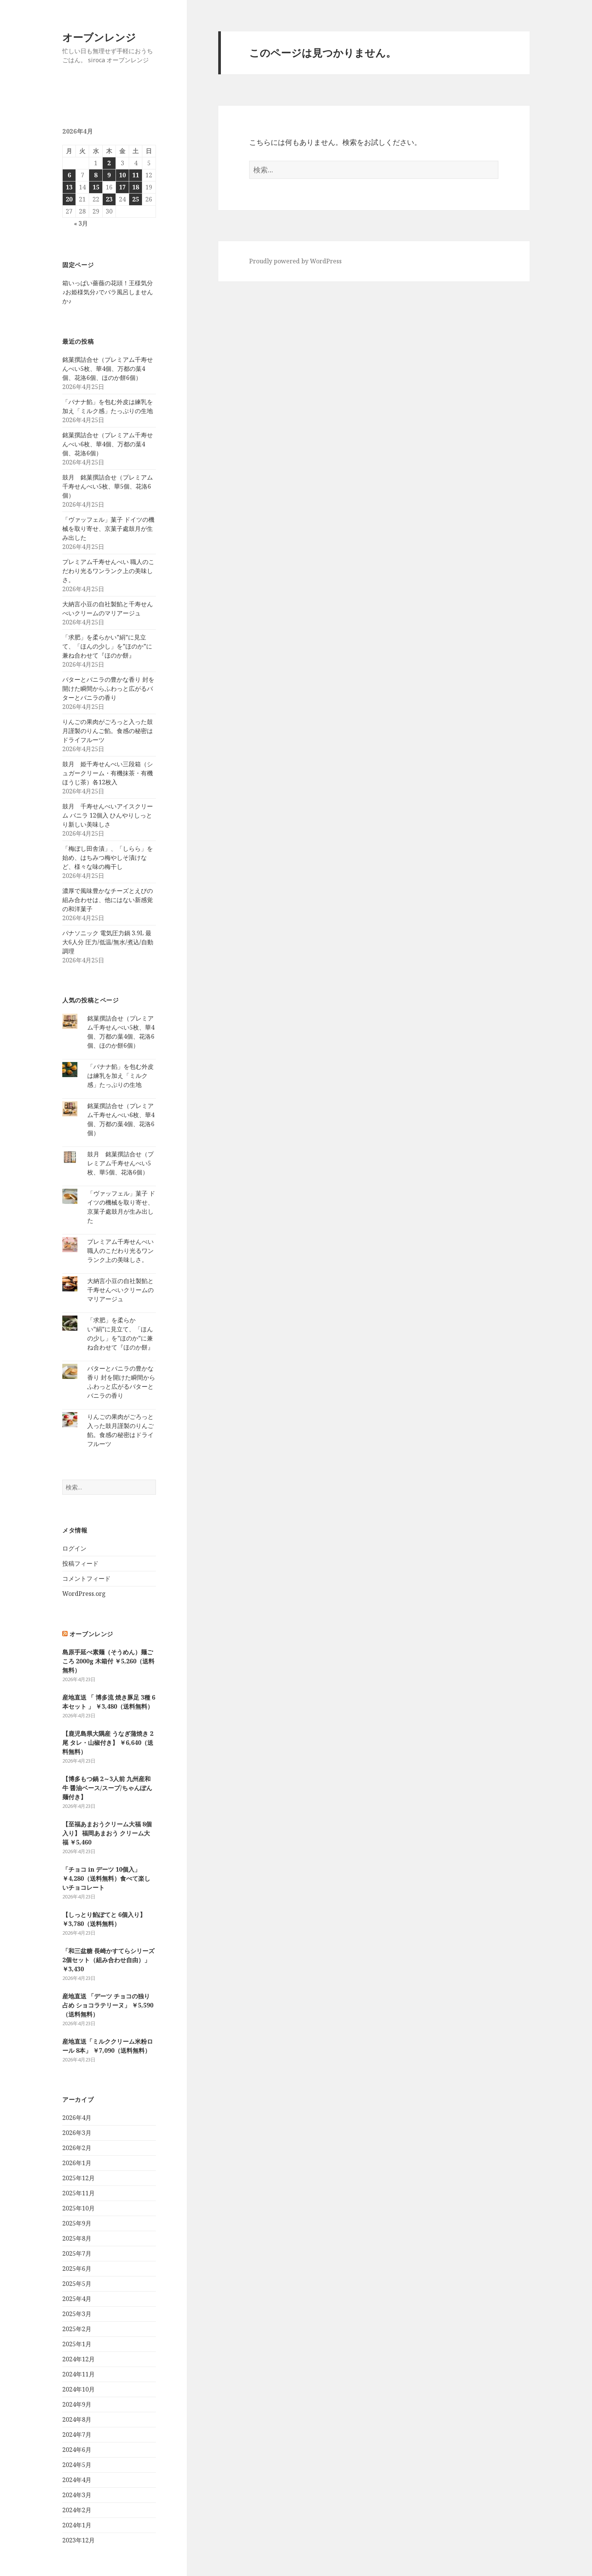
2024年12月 (78, 2359)
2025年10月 (78, 2208)
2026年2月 (76, 2148)
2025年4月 (76, 2299)
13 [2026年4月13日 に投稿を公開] (69, 187)
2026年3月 (76, 2133)
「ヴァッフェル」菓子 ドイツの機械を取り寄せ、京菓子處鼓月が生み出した (108, 528)
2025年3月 (76, 2314)
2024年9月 (76, 2404)
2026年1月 (76, 2163)
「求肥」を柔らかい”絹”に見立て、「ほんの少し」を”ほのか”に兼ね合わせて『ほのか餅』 (107, 646)
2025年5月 (76, 2283)
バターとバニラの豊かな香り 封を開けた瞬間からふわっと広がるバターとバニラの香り (108, 688)
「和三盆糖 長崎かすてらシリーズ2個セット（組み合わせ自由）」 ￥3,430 (108, 1960)
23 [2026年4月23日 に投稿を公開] (109, 199)
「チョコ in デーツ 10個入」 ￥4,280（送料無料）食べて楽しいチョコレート (106, 1878)
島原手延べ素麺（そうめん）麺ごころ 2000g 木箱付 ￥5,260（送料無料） (108, 1661)
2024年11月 (78, 2374)
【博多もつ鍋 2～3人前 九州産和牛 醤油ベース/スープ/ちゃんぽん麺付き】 (107, 1788)
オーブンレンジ (99, 37)
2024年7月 (76, 2434)
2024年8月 (76, 2419)
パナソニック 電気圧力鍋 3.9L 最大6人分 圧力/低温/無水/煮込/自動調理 (107, 942)
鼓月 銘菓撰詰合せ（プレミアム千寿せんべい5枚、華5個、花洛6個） (107, 486)
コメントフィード (86, 1578)
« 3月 (81, 223)
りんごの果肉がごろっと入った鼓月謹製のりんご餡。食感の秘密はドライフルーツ (107, 731)
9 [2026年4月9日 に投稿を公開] (109, 175)
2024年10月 (78, 2389)
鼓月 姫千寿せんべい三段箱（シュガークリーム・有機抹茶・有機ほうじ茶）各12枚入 (107, 773)
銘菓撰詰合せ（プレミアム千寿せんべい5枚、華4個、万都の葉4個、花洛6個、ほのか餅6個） (107, 368)
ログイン (74, 1548)
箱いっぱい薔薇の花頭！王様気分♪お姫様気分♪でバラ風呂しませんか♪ (107, 292)
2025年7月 (76, 2253)
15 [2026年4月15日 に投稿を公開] (95, 187)
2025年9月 (76, 2223)
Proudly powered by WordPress (295, 261)
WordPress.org (84, 1593)
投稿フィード (80, 1563)
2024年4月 (76, 2480)
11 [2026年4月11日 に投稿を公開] (135, 175)
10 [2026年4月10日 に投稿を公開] (122, 175)
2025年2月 (76, 2329)
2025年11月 (78, 2193)
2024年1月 (76, 2525)
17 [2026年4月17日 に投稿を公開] (122, 187)
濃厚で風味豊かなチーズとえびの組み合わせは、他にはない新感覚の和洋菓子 (107, 900)
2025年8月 (76, 2238)
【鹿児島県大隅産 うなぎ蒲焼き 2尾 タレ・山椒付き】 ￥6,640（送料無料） (107, 1742)
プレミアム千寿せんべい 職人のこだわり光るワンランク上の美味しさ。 (108, 571)
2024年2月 (76, 2510)
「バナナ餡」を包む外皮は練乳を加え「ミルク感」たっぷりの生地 (120, 1075)
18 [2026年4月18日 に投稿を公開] (135, 187)
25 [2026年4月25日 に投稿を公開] (135, 199)
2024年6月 (76, 2449)
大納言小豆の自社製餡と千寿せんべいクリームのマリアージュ (120, 1290)
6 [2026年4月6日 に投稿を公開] (69, 175)
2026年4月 (76, 2117)
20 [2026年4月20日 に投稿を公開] (69, 199)
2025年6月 (76, 2268)
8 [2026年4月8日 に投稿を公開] (95, 175)
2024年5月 (76, 2465)
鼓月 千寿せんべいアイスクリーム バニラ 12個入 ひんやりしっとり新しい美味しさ (107, 815)
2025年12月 (78, 2178)
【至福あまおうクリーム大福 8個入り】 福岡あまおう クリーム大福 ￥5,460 (107, 1833)
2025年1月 (76, 2344)
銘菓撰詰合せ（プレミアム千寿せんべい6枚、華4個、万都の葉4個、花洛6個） (107, 444)
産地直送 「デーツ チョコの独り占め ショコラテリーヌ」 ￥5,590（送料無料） (107, 2005)
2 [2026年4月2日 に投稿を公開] (109, 163)
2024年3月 (76, 2495)
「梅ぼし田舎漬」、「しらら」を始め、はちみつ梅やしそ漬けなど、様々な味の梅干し (107, 857)
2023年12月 (78, 2540)
